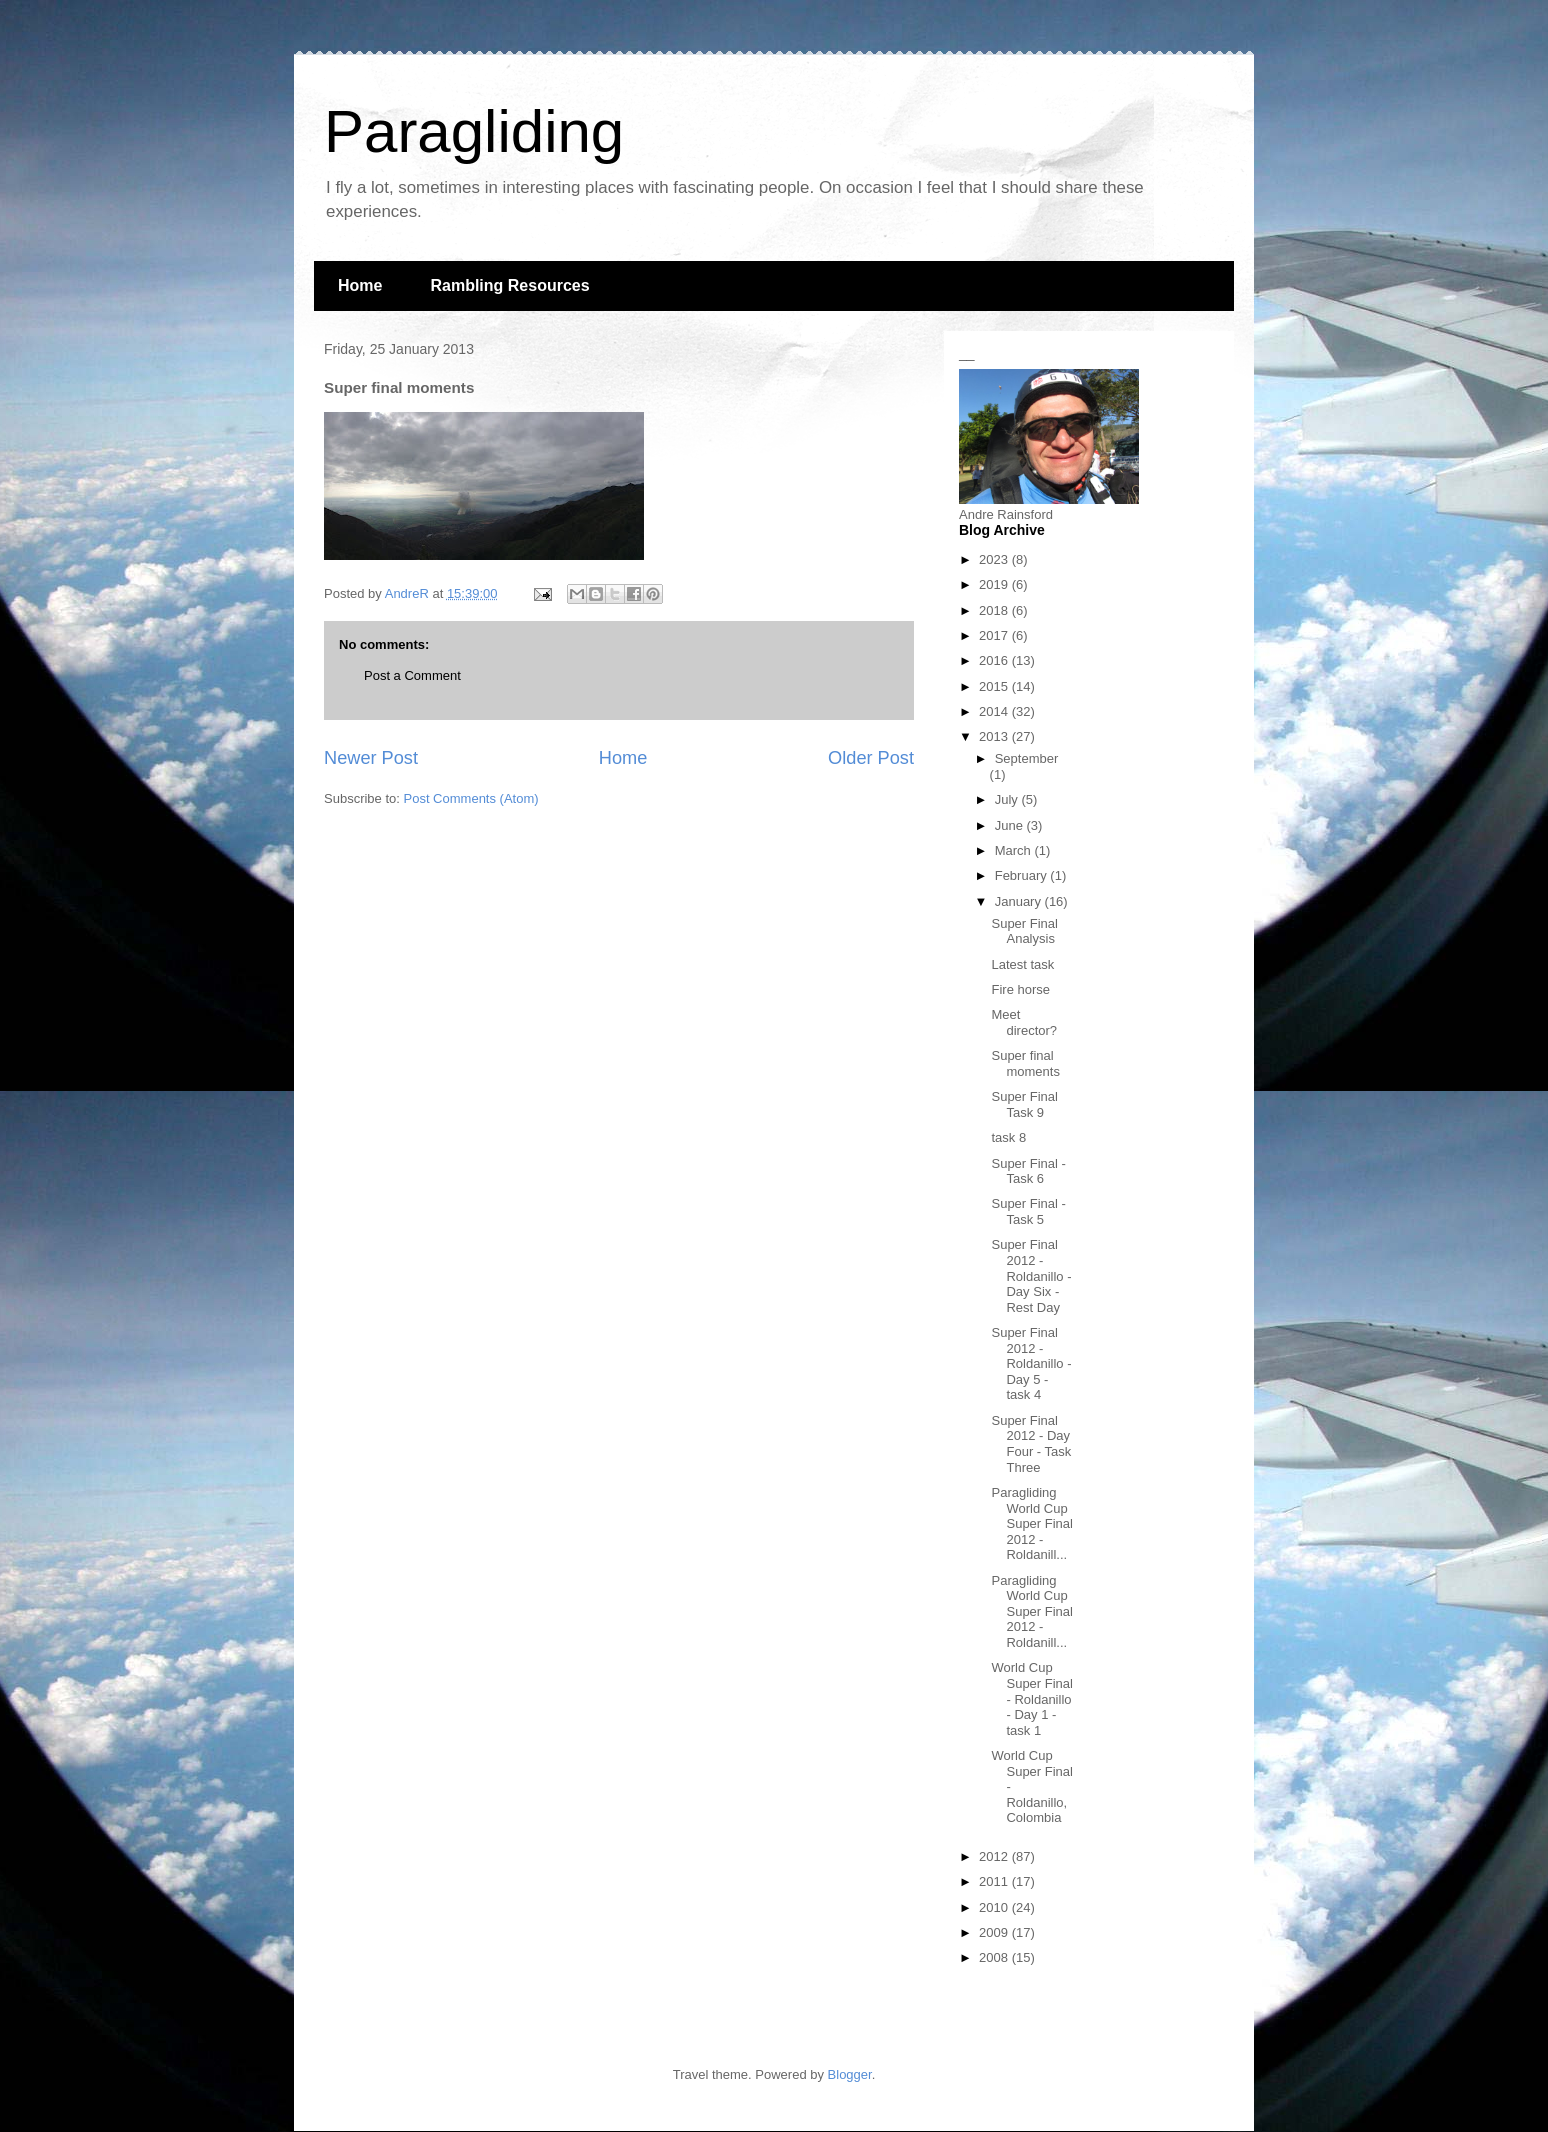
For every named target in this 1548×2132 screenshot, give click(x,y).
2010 (995, 1907)
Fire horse (1020, 989)
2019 (995, 584)
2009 (995, 1932)
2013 (995, 736)
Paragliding (474, 131)
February (1023, 875)
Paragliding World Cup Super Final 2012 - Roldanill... (1031, 1523)
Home (360, 285)
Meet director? (1024, 1022)
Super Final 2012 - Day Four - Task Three (1031, 1444)
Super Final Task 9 (1024, 1104)
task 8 (1008, 1137)
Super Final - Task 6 (1028, 1171)
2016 (995, 660)
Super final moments (1025, 1063)
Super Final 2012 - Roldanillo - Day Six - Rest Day (1031, 1275)
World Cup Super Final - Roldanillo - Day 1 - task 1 (1031, 1698)
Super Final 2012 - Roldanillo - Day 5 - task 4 (1031, 1363)
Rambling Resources (509, 285)
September (1027, 758)
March (1015, 850)
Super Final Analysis (1024, 931)
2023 (995, 559)
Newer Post (371, 758)
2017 (995, 635)
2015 (995, 686)
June (1011, 825)
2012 (995, 1856)
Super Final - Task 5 (1028, 1211)
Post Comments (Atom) (471, 798)
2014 (995, 711)
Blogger (850, 2074)
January (1020, 901)
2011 (995, 1881)
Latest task (1022, 964)
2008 (995, 1957)
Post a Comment (412, 675)
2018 (995, 610)
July (1008, 799)
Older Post (871, 758)
